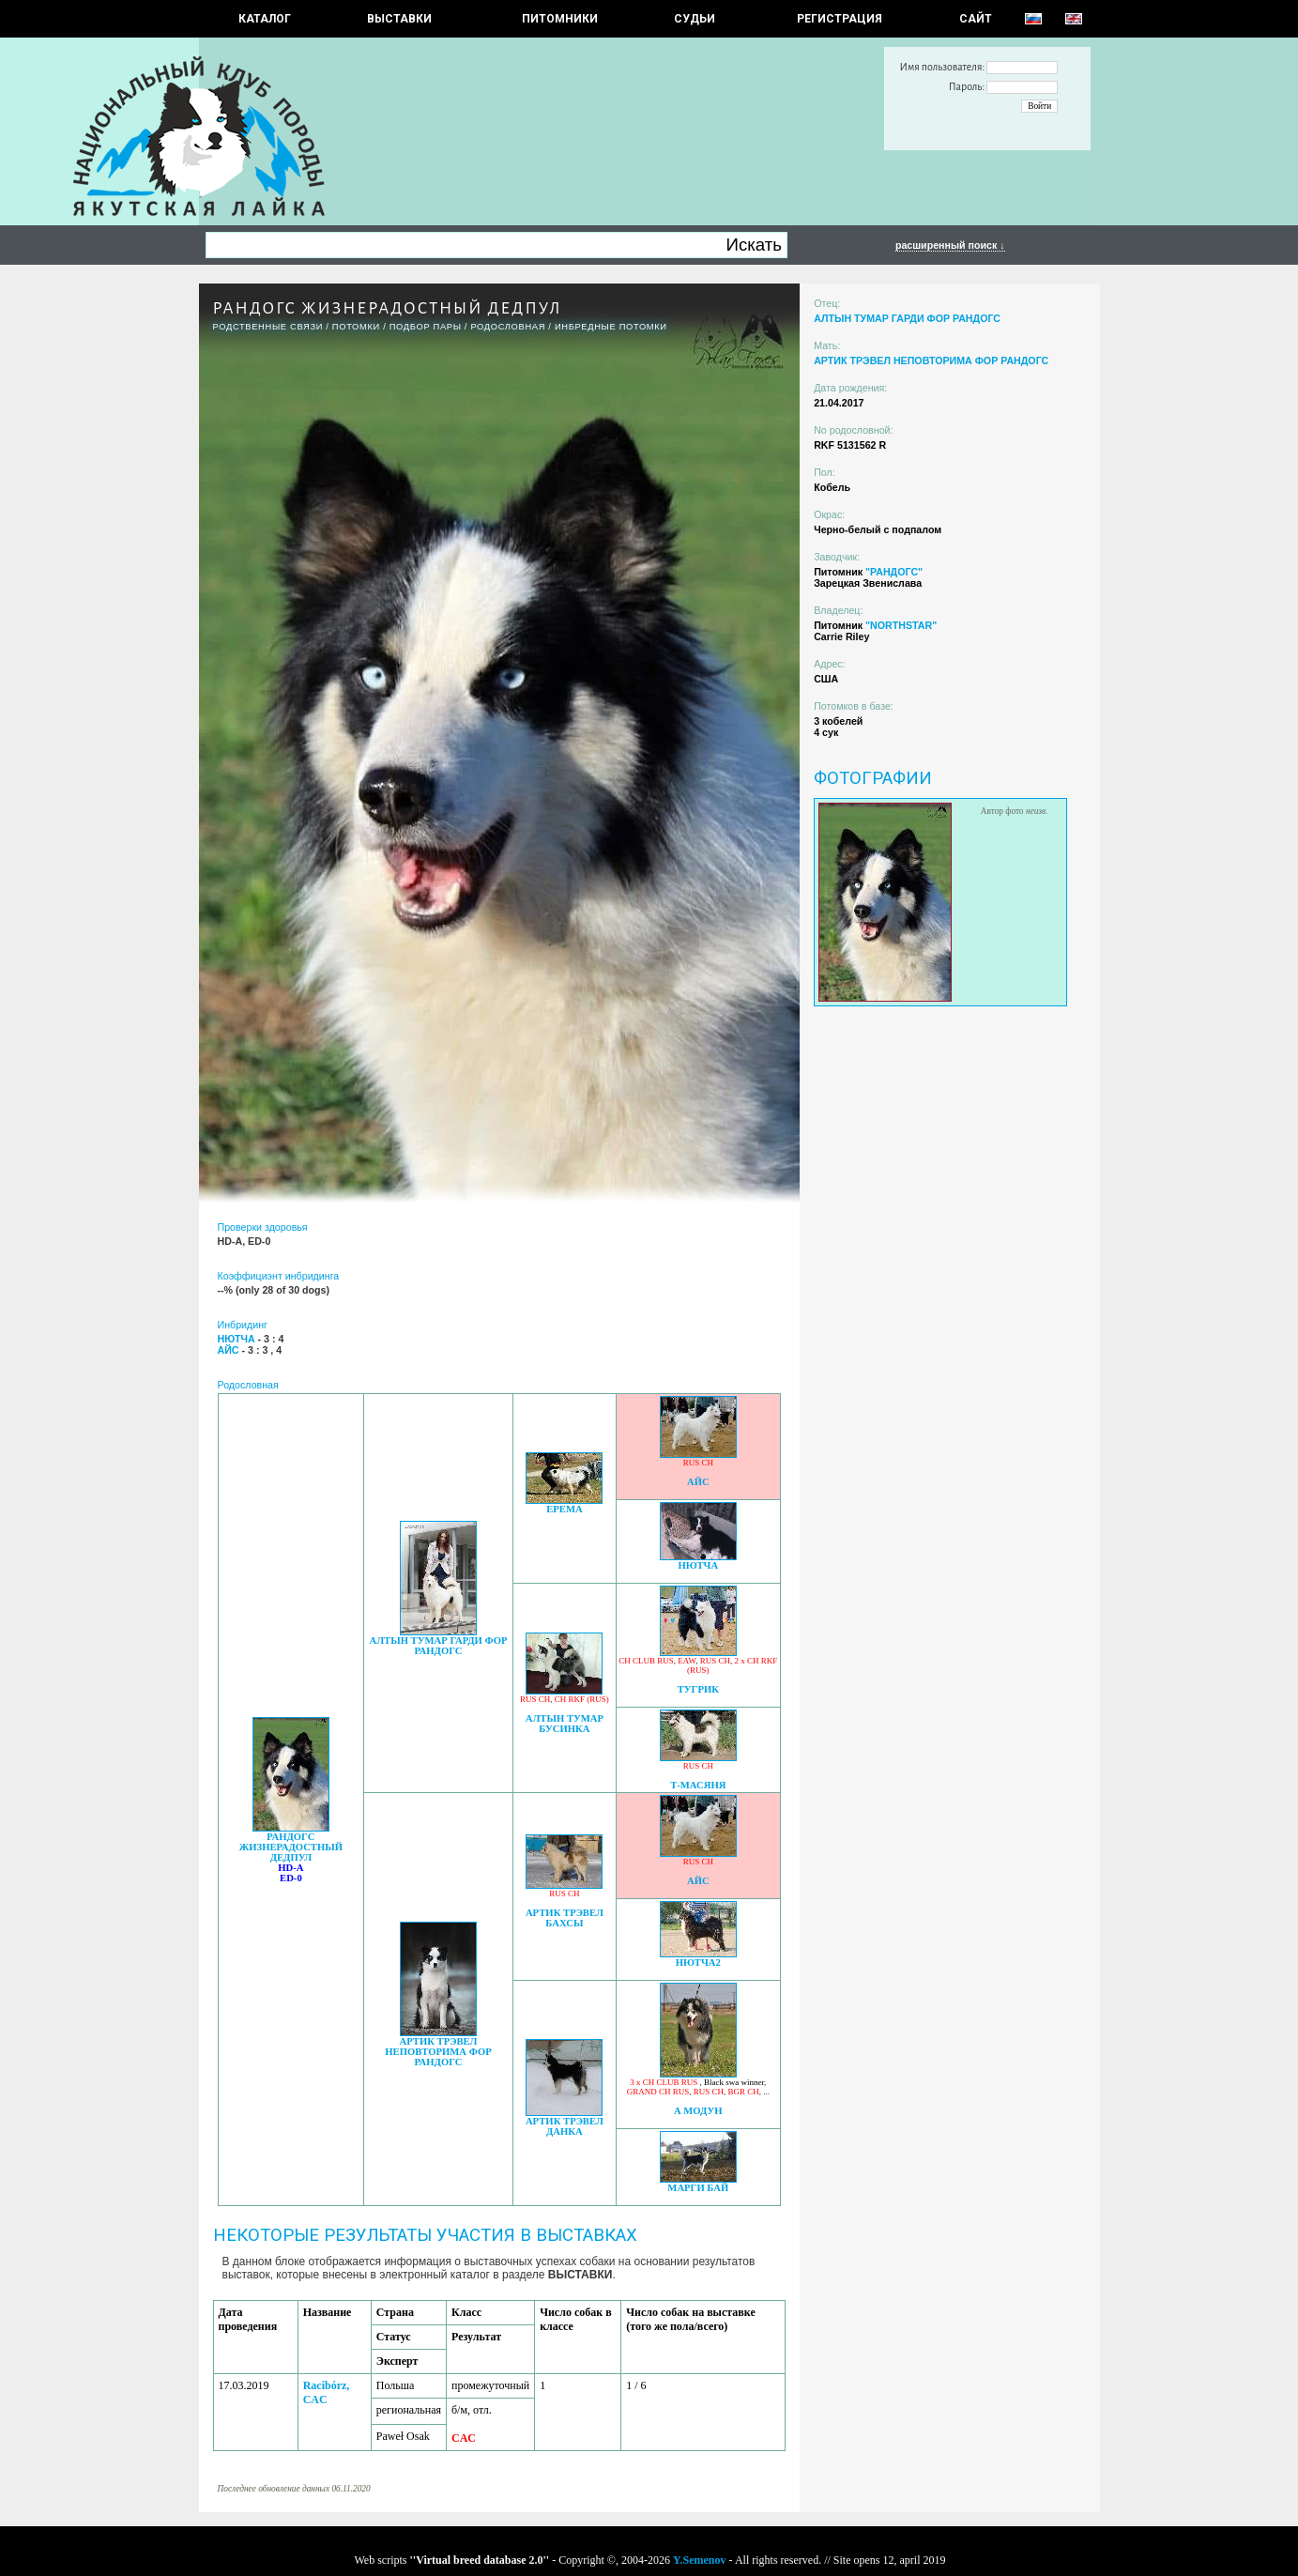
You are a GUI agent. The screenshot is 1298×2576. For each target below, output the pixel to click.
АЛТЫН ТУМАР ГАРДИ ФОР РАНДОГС (438, 1645)
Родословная (507, 326)
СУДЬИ (694, 18)
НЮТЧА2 (698, 1962)
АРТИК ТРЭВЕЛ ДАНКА (564, 2126)
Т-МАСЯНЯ (697, 1785)
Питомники (560, 18)
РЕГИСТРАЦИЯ (839, 18)
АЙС (698, 1482)
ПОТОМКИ (356, 326)
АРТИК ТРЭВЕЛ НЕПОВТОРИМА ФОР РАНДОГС (438, 2051)
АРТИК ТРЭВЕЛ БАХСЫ (564, 1918)
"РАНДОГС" (894, 571)
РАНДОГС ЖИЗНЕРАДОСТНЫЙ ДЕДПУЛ (291, 1847)
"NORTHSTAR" (901, 625)
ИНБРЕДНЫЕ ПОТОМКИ (611, 326)
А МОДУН (698, 2111)
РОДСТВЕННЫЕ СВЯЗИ (268, 326)
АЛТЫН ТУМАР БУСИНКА (564, 1723)
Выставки (399, 18)
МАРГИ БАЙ (697, 2188)
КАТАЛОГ (264, 18)
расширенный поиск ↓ (950, 245)
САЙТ (975, 18)
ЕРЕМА (564, 1509)
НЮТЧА (698, 1565)
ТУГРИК (698, 1689)
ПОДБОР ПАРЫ (425, 326)
